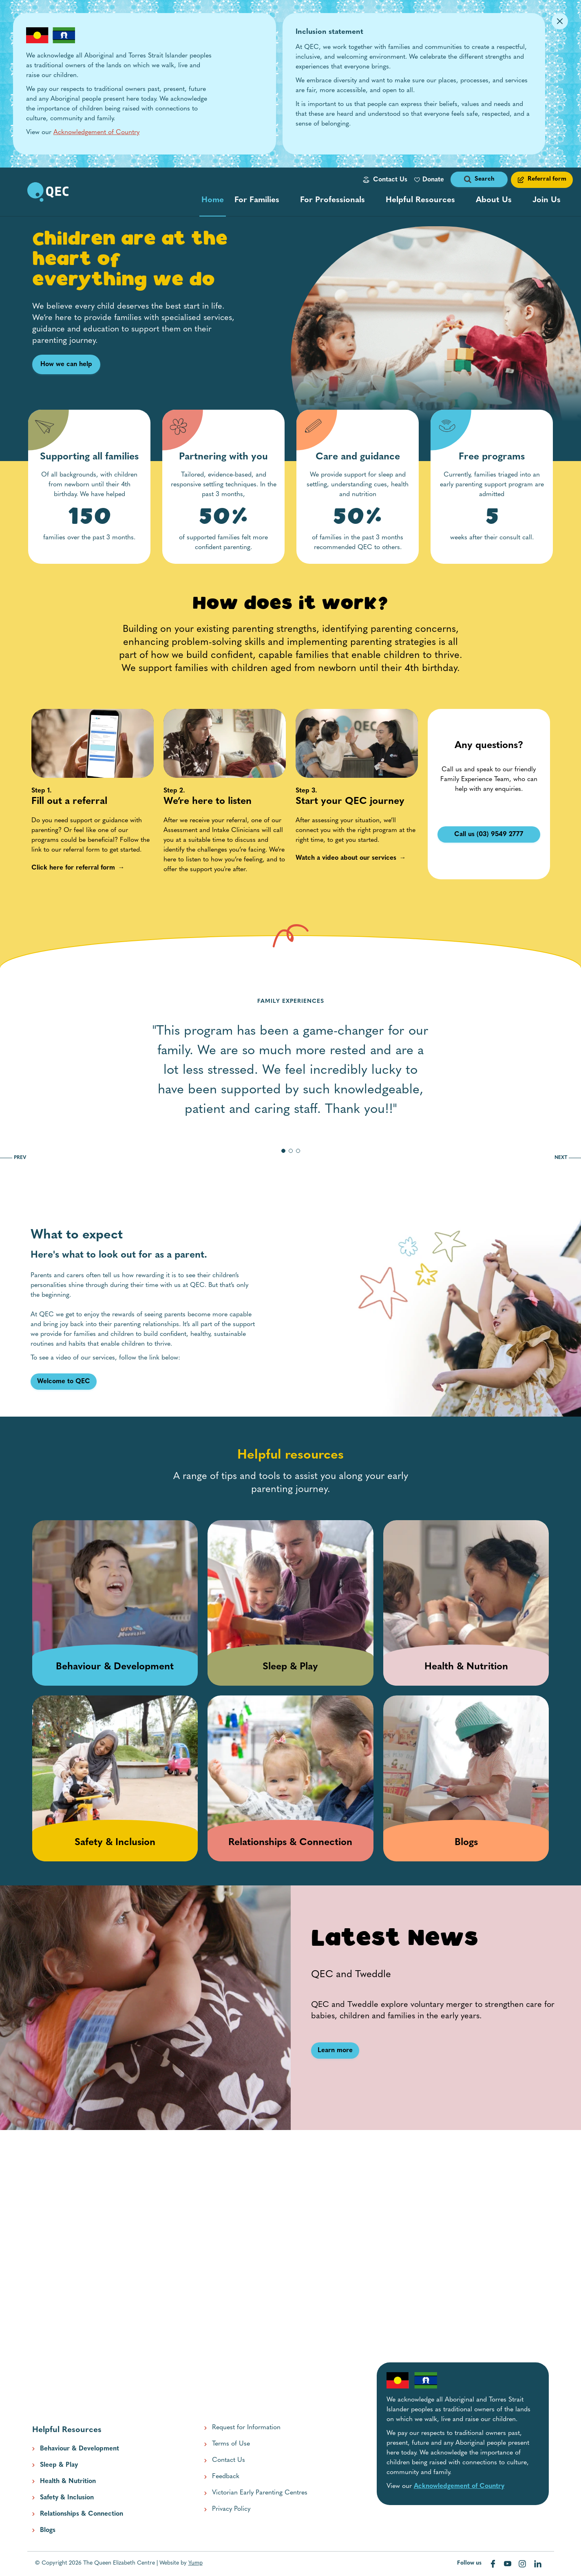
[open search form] (479, 180)
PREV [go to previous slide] (13, 1157)
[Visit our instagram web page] (523, 2564)
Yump (195, 2563)
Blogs (47, 2530)
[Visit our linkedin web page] (538, 2564)
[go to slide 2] (291, 1151)
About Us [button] (494, 200)
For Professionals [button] (332, 200)
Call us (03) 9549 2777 (488, 834)
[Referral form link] (542, 180)
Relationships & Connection (81, 2514)
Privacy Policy (231, 2509)
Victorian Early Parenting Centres (259, 2493)
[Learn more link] (335, 2050)
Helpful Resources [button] (420, 200)
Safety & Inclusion (67, 2497)
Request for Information (246, 2427)
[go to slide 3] (298, 1151)
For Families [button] (256, 200)
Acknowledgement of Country (96, 132)
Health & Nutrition (68, 2481)
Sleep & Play (59, 2465)
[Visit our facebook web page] (493, 2564)
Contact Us (390, 180)
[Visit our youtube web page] (508, 2564)
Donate (433, 180)
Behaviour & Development (79, 2449)
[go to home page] (47, 192)
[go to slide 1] (283, 1151)
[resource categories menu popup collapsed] (425, 200)
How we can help (66, 364)
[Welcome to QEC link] (64, 1381)
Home (213, 202)
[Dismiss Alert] (560, 21)
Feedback (225, 2476)
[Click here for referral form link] (73, 868)
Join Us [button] (546, 200)
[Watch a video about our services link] (346, 858)
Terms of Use (231, 2444)
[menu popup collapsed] (262, 200)
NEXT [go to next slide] (567, 1157)
